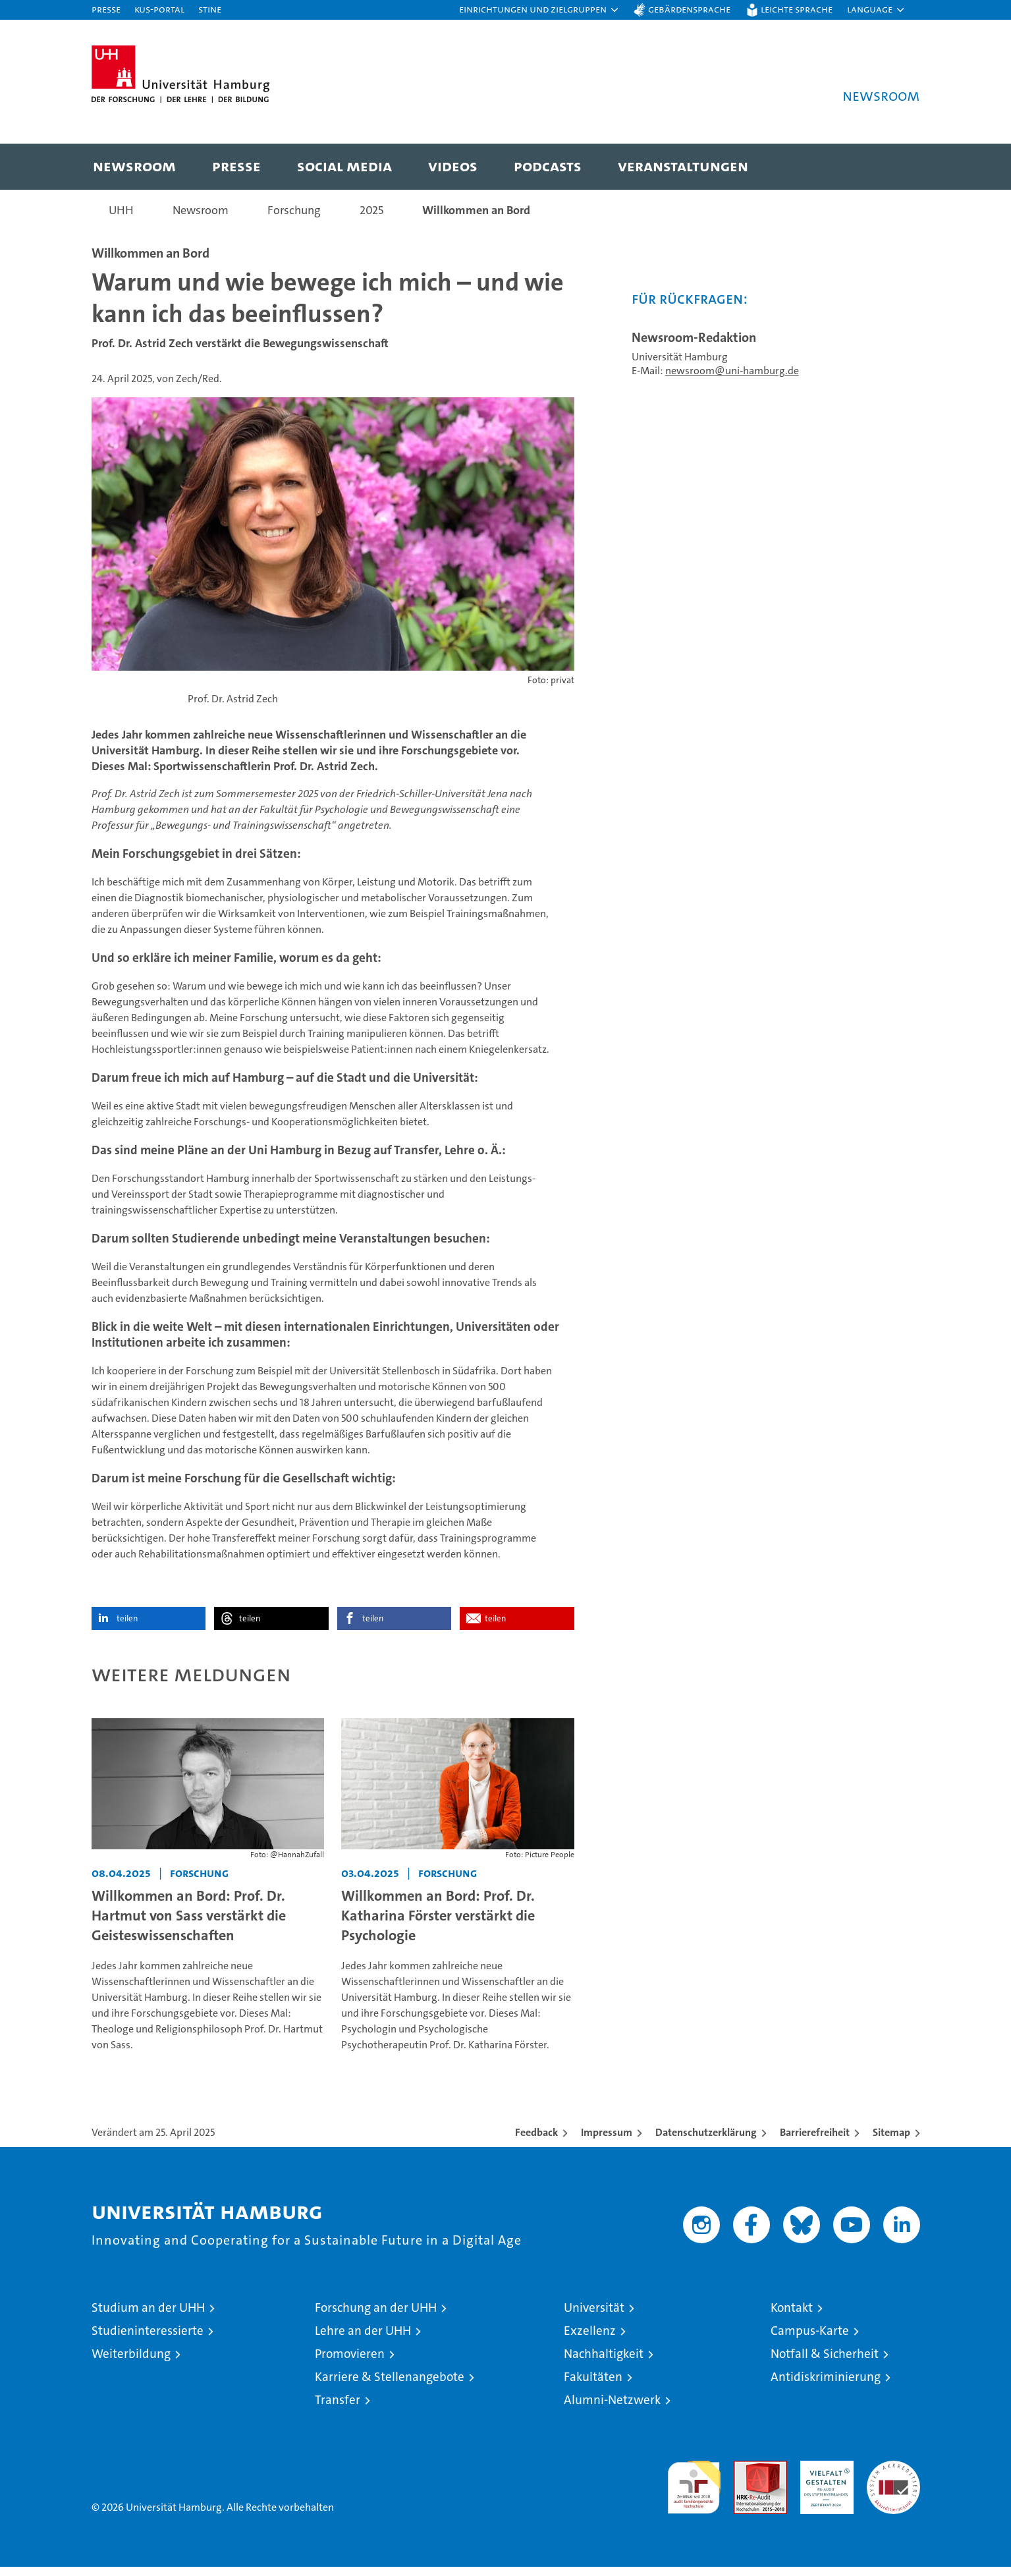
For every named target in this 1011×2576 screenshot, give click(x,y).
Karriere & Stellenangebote (389, 2386)
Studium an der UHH (148, 2317)
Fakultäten (593, 2386)
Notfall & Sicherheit (825, 2363)
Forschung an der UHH (376, 2317)
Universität (594, 2317)
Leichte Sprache (797, 9)
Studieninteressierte (148, 2340)
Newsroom (134, 166)
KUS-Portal (159, 9)
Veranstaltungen (683, 166)
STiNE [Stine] (209, 9)
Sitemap (891, 2141)
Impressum (606, 2141)
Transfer (337, 2409)
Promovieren (350, 2363)
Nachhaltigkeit (603, 2363)
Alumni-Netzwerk (612, 2409)
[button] (539, 10)
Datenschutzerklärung (706, 2141)
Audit (746, 2477)
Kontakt (792, 2317)
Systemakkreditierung (893, 2477)
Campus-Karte (810, 2340)
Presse (106, 9)
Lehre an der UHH (363, 2340)
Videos (453, 166)
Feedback (536, 2141)
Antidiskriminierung (826, 2386)
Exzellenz (590, 2340)
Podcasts (548, 166)
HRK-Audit (823, 2477)
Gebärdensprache (689, 9)
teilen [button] (127, 1627)
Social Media (344, 166)
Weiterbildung (131, 2363)
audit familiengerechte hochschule (694, 2490)
